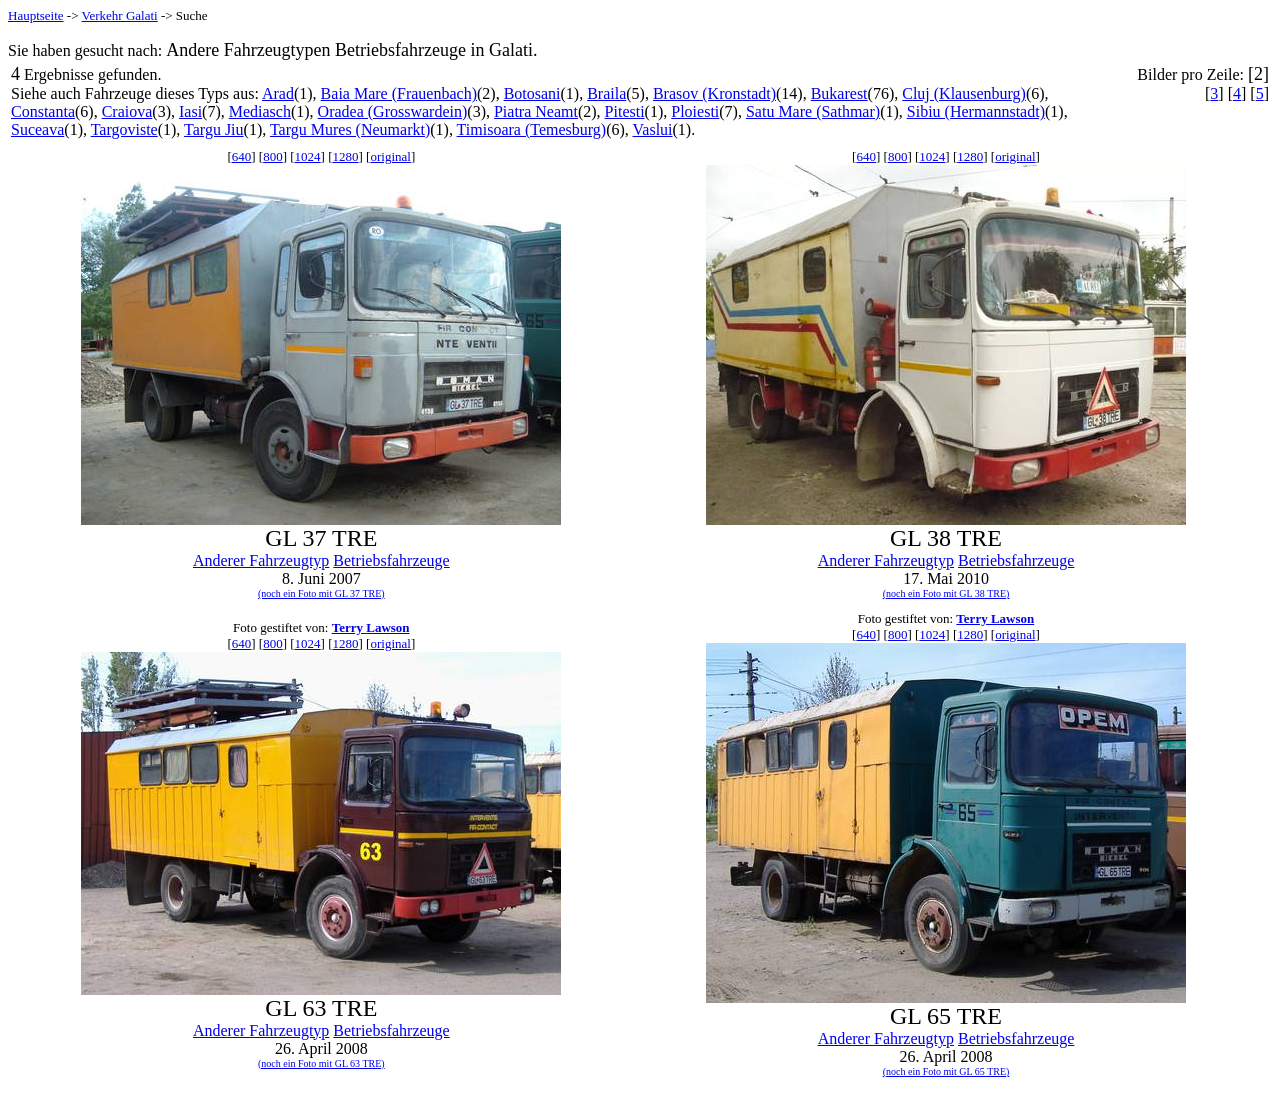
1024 (308, 156)
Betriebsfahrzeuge (391, 560)
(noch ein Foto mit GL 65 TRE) (946, 1071)
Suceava (37, 129)
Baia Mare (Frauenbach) (399, 93)
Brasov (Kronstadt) (714, 93)
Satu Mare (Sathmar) (813, 111)
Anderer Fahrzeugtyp (261, 560)
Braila (606, 93)
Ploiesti (695, 111)
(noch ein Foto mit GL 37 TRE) (321, 593)
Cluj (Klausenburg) (964, 93)
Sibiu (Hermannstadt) (976, 111)
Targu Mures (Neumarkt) (350, 129)
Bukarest (839, 93)
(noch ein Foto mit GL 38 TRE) (946, 593)
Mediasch (260, 111)
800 (273, 156)
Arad (278, 93)
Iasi (190, 111)
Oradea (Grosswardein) (393, 111)
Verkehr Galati (120, 15)
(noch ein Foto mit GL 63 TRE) (321, 1063)
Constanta (43, 111)
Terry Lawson (371, 627)
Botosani (532, 93)
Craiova (127, 111)
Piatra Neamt (536, 111)
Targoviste (124, 129)
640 (242, 156)
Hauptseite (36, 15)
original (390, 156)
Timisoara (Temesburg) (532, 129)
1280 (346, 156)
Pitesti (625, 111)
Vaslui (653, 129)
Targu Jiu (213, 129)
